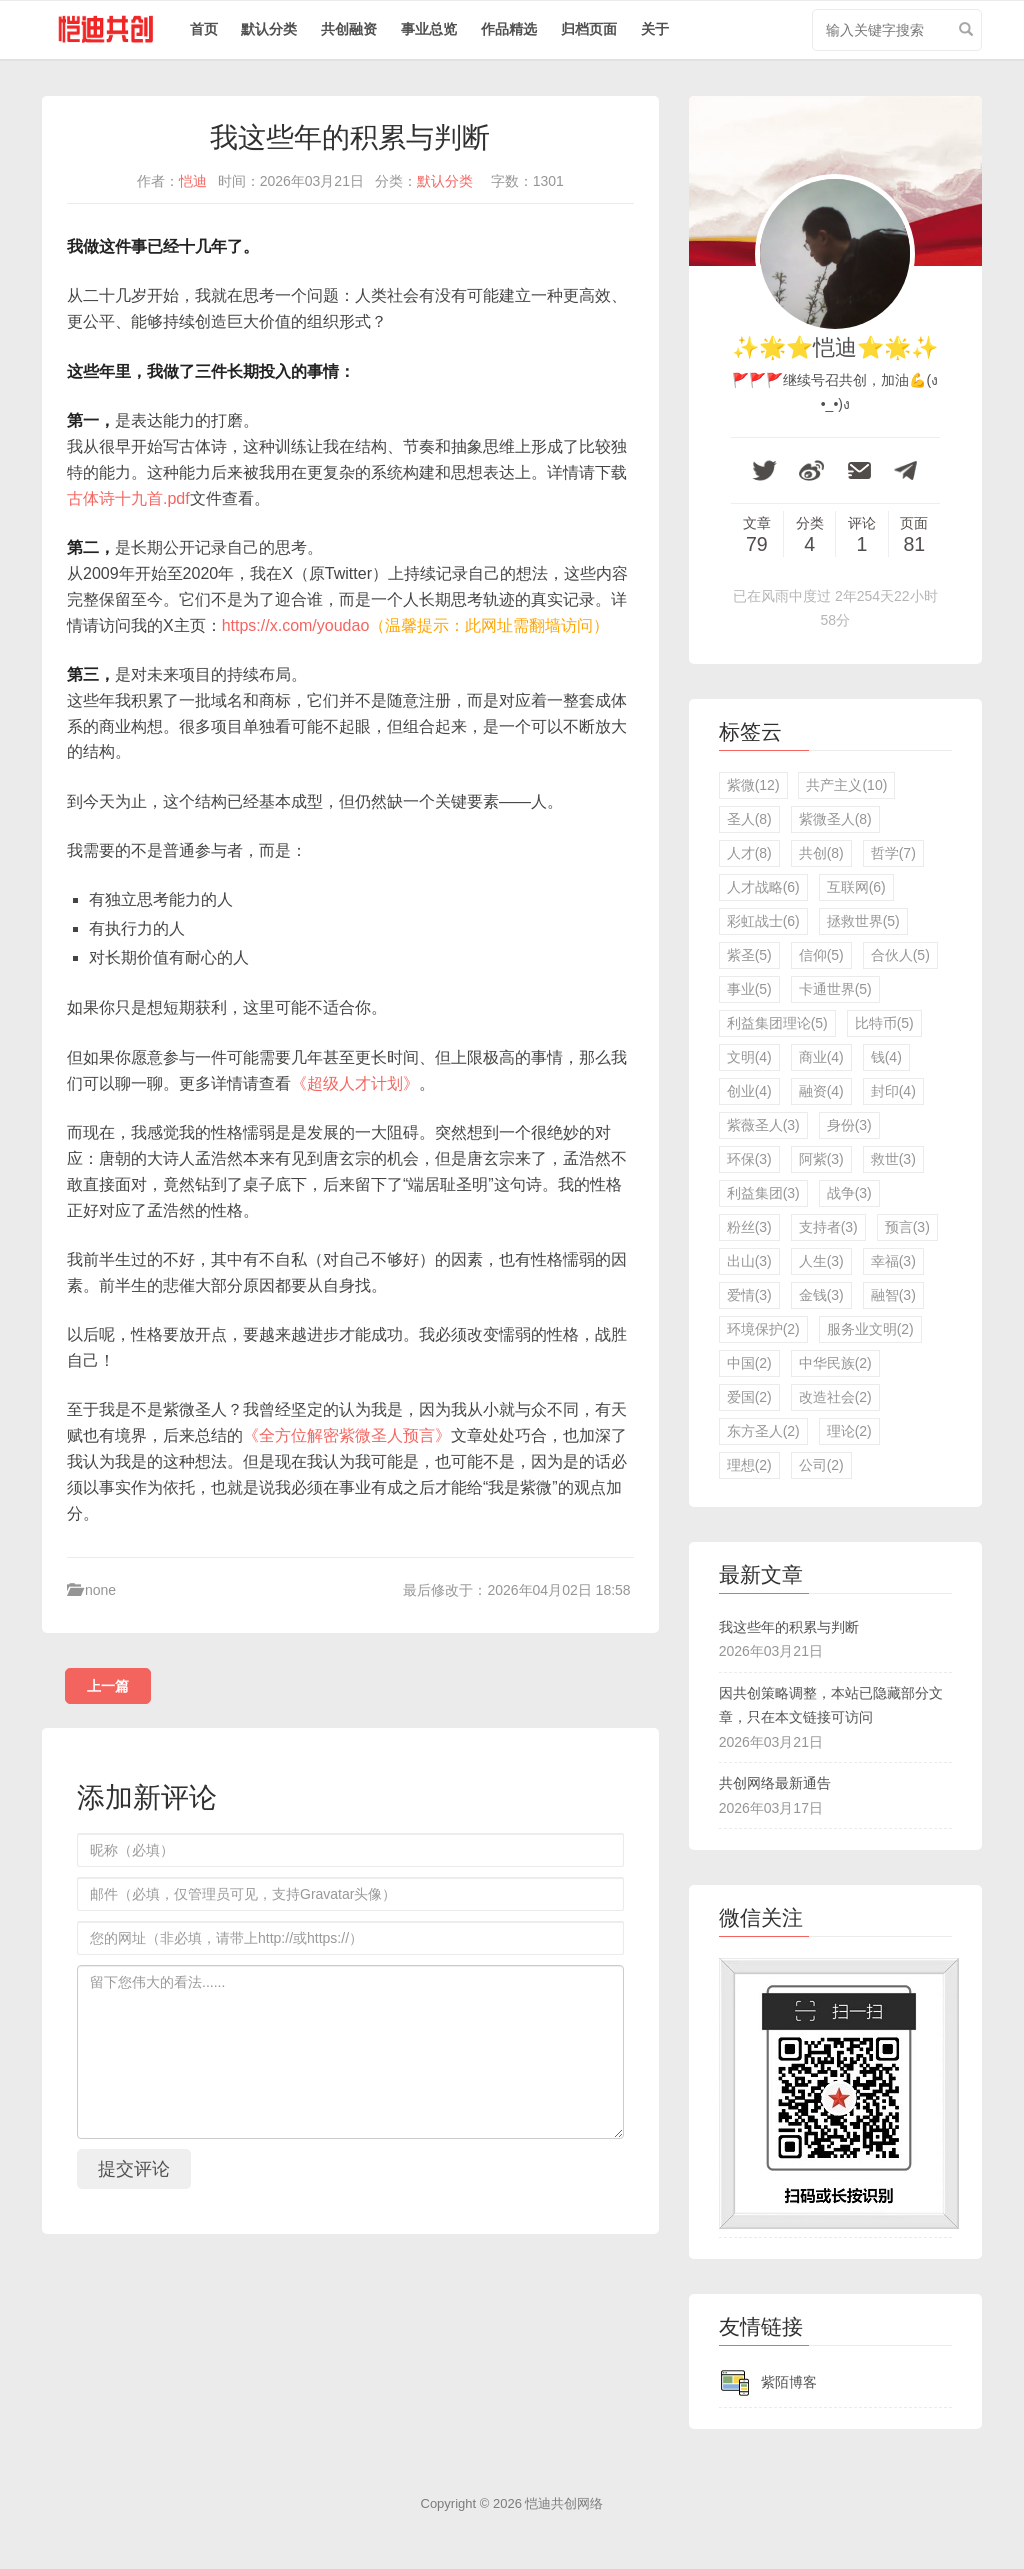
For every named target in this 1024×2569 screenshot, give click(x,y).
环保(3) (749, 1159)
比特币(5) (884, 1023)
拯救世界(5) (863, 921)
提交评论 (134, 2169)
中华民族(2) (835, 1363)
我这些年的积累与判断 (789, 1627)
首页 (204, 29)
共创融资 (349, 29)
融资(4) (821, 1091)
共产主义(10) (846, 785)
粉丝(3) (749, 1227)
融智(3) (893, 1295)
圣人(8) (749, 819)
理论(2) (849, 1431)
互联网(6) (856, 887)
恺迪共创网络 (564, 2503)
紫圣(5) (749, 955)
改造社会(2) (835, 1397)
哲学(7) (893, 853)
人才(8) (749, 853)
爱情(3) (749, 1295)
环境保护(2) (763, 1329)
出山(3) (749, 1261)
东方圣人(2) (763, 1431)
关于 (655, 29)
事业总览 (429, 29)
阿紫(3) (821, 1159)
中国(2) (749, 1363)
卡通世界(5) (835, 989)
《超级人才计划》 (355, 1083)
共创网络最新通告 (775, 1783)
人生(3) (821, 1261)
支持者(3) (828, 1227)
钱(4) (886, 1057)
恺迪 (193, 181)
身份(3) (849, 1125)
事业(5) (749, 989)
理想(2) (749, 1465)
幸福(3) (893, 1261)
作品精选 (509, 29)
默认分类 (269, 29)
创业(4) (749, 1091)
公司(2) (821, 1465)
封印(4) (893, 1091)
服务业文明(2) (870, 1329)
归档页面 (589, 29)
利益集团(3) (763, 1193)
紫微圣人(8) (835, 819)
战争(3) (849, 1193)
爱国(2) (749, 1397)
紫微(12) (753, 785)
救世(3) (893, 1159)
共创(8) (821, 853)
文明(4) (749, 1057)
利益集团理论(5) (777, 1023)
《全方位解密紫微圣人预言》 (347, 1435)
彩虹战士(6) (763, 921)
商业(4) (821, 1057)
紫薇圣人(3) (763, 1125)
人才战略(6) (763, 887)
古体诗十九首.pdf (128, 498)
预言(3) (907, 1227)
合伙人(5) (900, 955)
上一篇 (108, 1686)
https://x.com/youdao (296, 625)
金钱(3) (821, 1295)
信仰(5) (821, 955)
